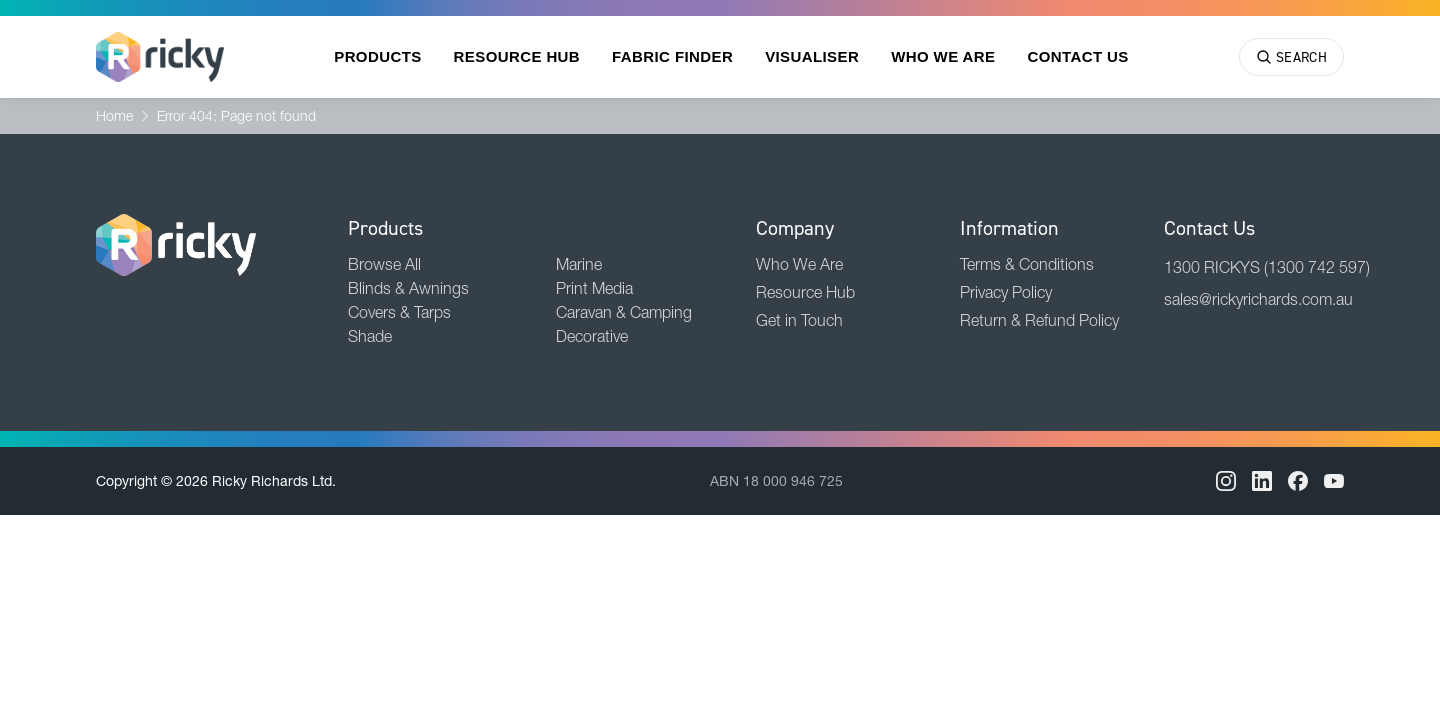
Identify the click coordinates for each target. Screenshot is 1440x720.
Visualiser (812, 56)
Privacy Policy (1006, 292)
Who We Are (943, 56)
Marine (579, 264)
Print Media (594, 288)
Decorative (592, 336)
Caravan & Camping (624, 312)
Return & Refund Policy (1039, 320)
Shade (370, 336)
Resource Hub (517, 56)
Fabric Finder (672, 56)
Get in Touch (799, 320)
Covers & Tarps (399, 312)
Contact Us (1077, 56)
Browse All (384, 264)
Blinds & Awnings (408, 288)
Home (114, 116)
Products (377, 56)
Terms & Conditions (1027, 264)
